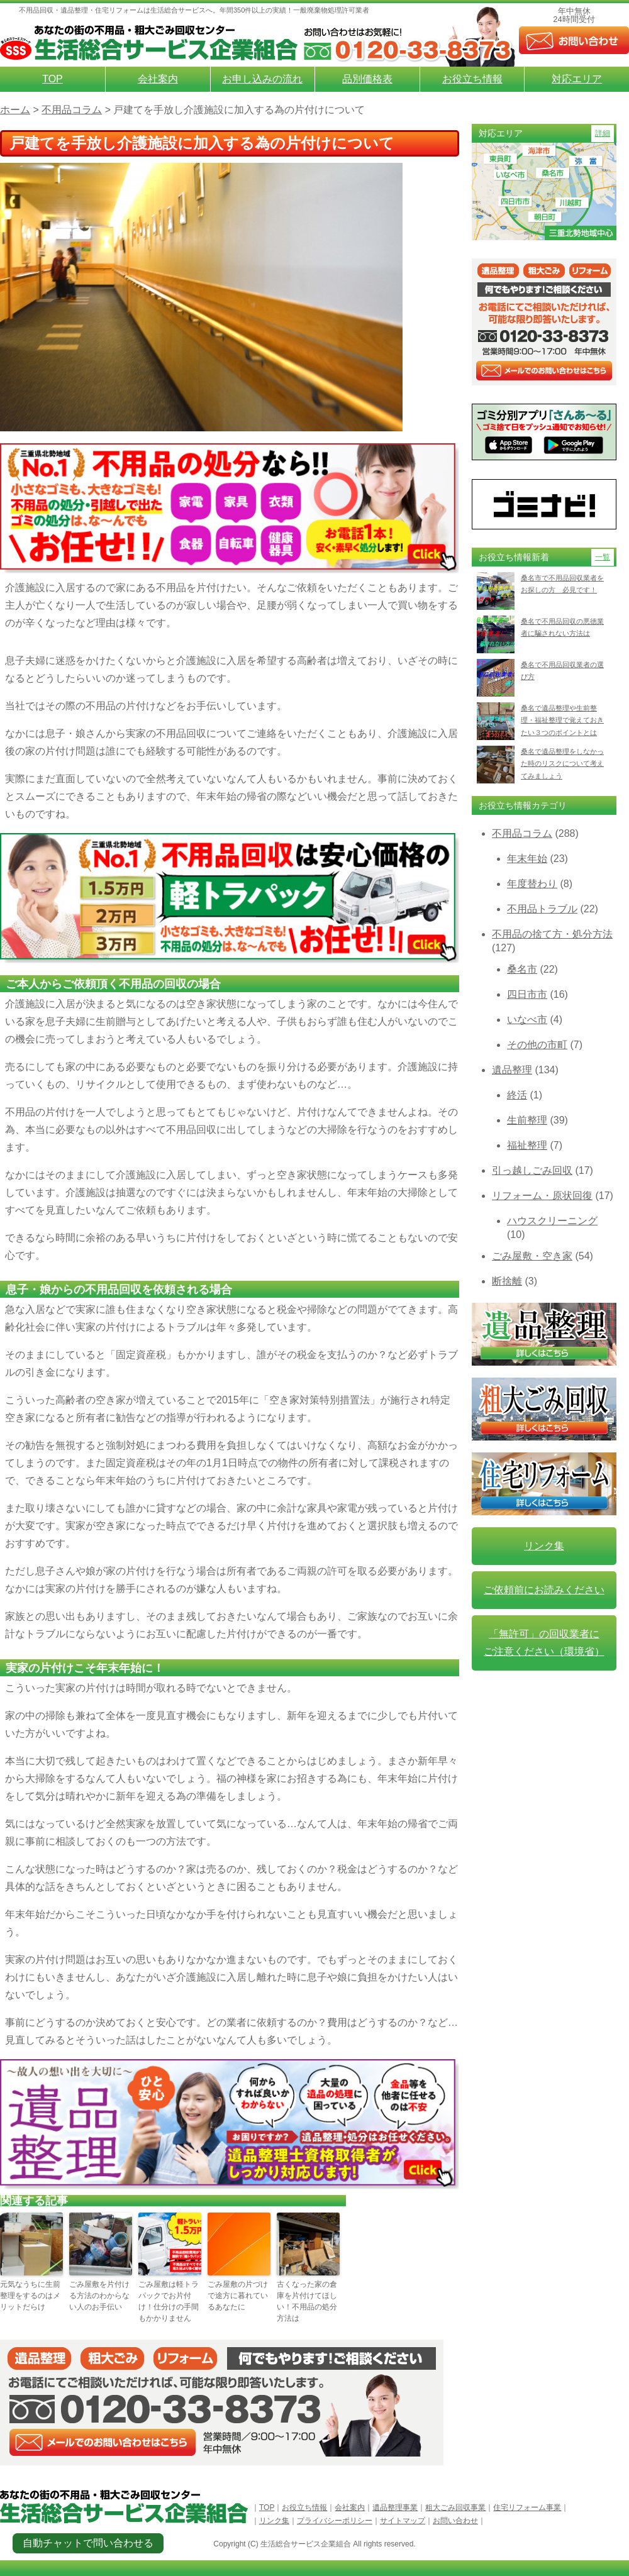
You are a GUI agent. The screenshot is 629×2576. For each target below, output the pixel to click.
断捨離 (507, 1281)
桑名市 (522, 969)
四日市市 (527, 994)
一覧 (602, 557)
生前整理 (527, 1120)
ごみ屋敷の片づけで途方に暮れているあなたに (238, 2295)
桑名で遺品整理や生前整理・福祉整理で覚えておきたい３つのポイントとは (562, 720)
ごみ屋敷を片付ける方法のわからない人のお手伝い (99, 2295)
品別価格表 (367, 79)
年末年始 (527, 858)
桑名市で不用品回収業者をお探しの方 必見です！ (562, 584)
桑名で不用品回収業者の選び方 (562, 670)
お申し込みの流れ (262, 79)
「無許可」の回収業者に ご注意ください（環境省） (544, 1642)
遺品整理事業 (395, 2507)
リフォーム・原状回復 (542, 1195)
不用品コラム (522, 833)
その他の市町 (537, 1044)
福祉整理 (527, 1145)
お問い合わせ (455, 2520)
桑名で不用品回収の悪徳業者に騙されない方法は (562, 627)
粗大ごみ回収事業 (455, 2507)
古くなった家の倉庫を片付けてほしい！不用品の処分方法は (307, 2301)
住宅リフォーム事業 (527, 2507)
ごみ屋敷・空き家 (532, 1256)
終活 (517, 1095)
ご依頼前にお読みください (544, 1589)
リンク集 (544, 1545)
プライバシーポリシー (334, 2520)
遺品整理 (512, 1069)
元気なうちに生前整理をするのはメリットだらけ (30, 2295)
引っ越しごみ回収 (532, 1170)
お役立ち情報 (472, 79)
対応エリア (577, 79)
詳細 (602, 133)
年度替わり (532, 883)
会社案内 (158, 79)
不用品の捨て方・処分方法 (552, 934)
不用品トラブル (542, 909)
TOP (52, 79)
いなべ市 (527, 1019)
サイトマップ (402, 2520)
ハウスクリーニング (552, 1220)
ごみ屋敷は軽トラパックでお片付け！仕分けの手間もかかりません (168, 2301)
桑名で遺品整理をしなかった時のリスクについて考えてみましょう (562, 764)
